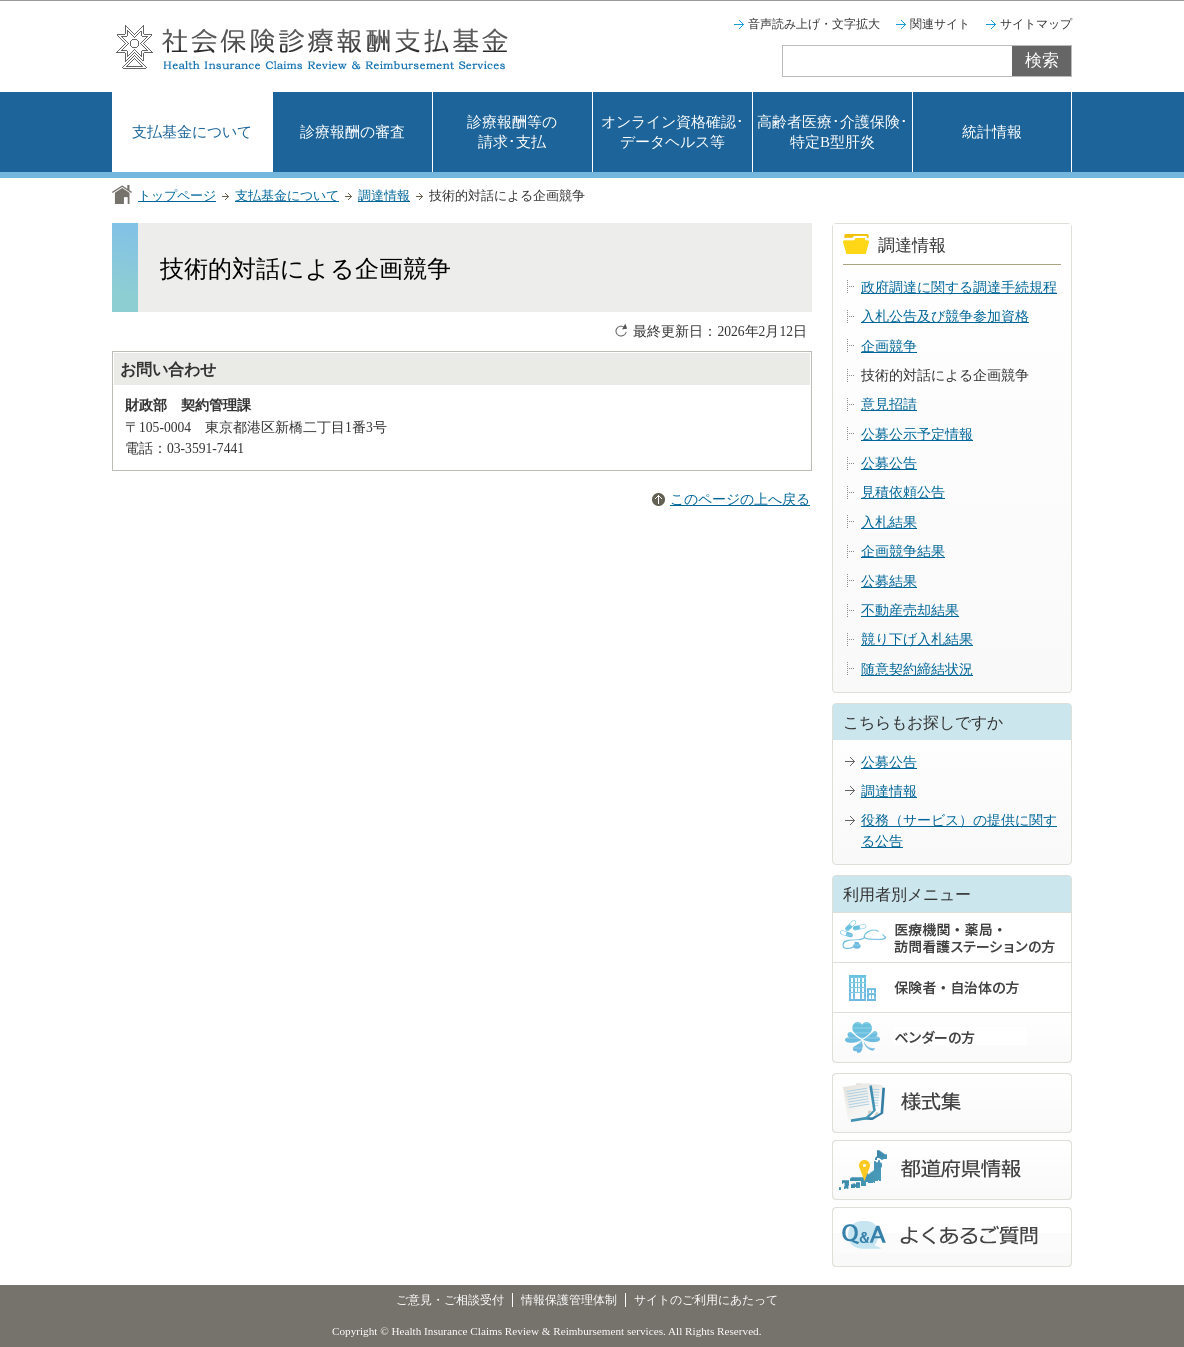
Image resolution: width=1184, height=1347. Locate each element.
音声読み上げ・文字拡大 (814, 24)
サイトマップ (1036, 24)
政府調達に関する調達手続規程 (959, 287)
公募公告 (889, 463)
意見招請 (889, 404)
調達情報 (384, 195)
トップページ (177, 195)
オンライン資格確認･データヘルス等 (672, 132)
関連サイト (940, 24)
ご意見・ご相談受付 (450, 1300)
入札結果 (889, 522)
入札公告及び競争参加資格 (945, 316)
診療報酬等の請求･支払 (512, 132)
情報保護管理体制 (569, 1300)
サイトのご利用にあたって (706, 1300)
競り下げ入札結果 (917, 639)
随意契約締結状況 (917, 669)
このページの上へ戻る (740, 499)
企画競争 (889, 346)
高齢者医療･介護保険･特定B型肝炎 (832, 132)
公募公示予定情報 (917, 434)
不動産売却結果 (910, 610)
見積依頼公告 (903, 492)
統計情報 (992, 132)
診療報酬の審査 (352, 132)
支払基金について (192, 132)
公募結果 (889, 581)
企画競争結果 (903, 551)
